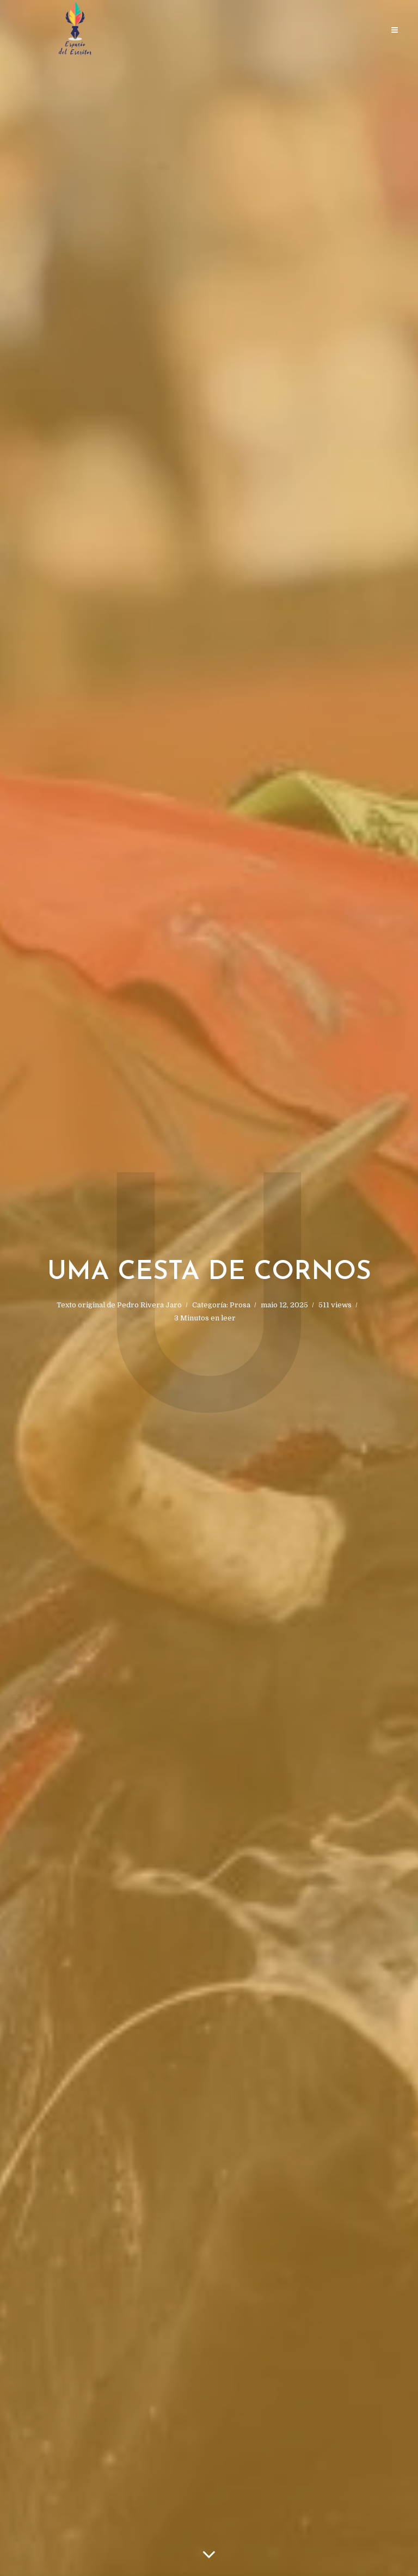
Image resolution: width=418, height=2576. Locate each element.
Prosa (240, 1305)
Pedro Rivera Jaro (149, 1305)
